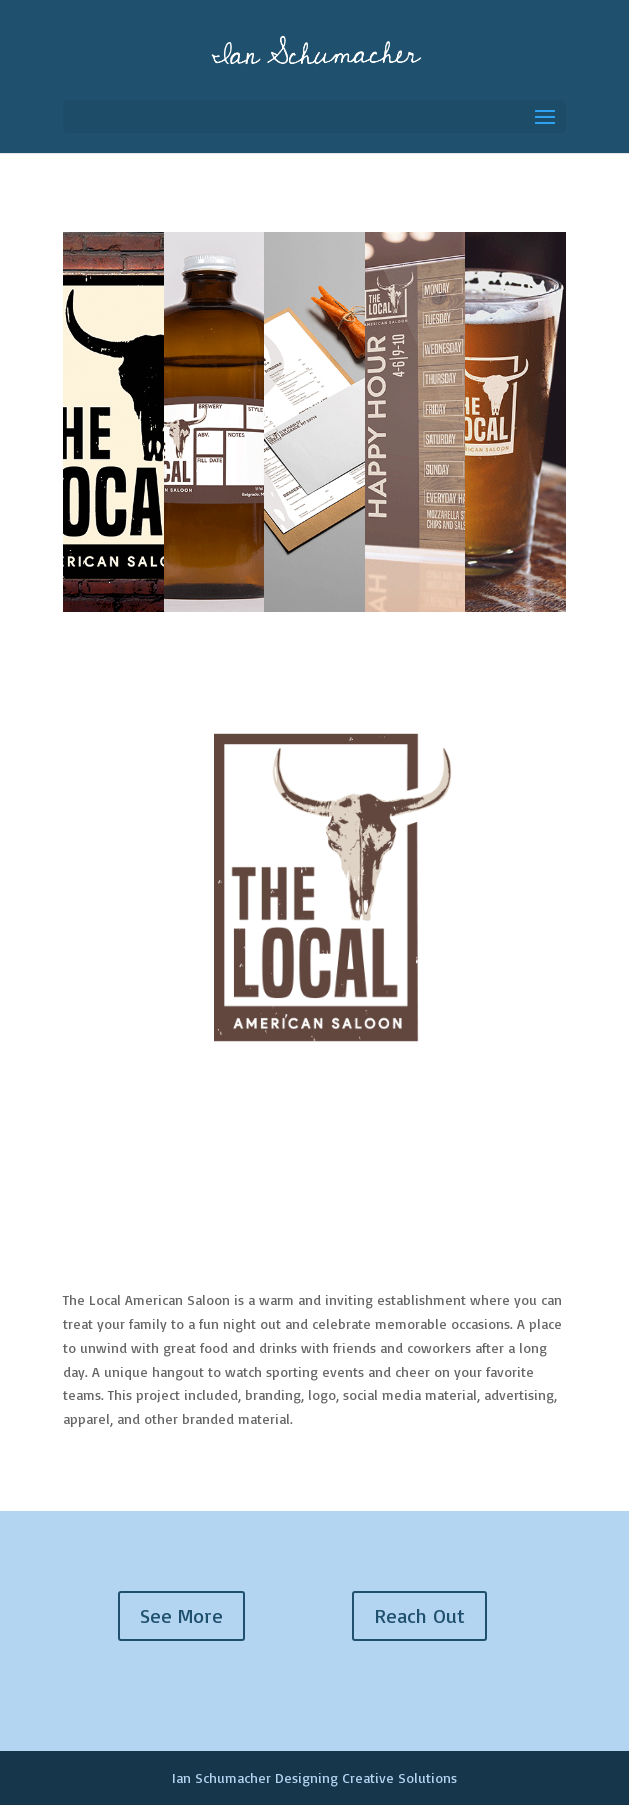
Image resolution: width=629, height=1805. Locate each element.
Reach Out (419, 1615)
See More (181, 1615)
